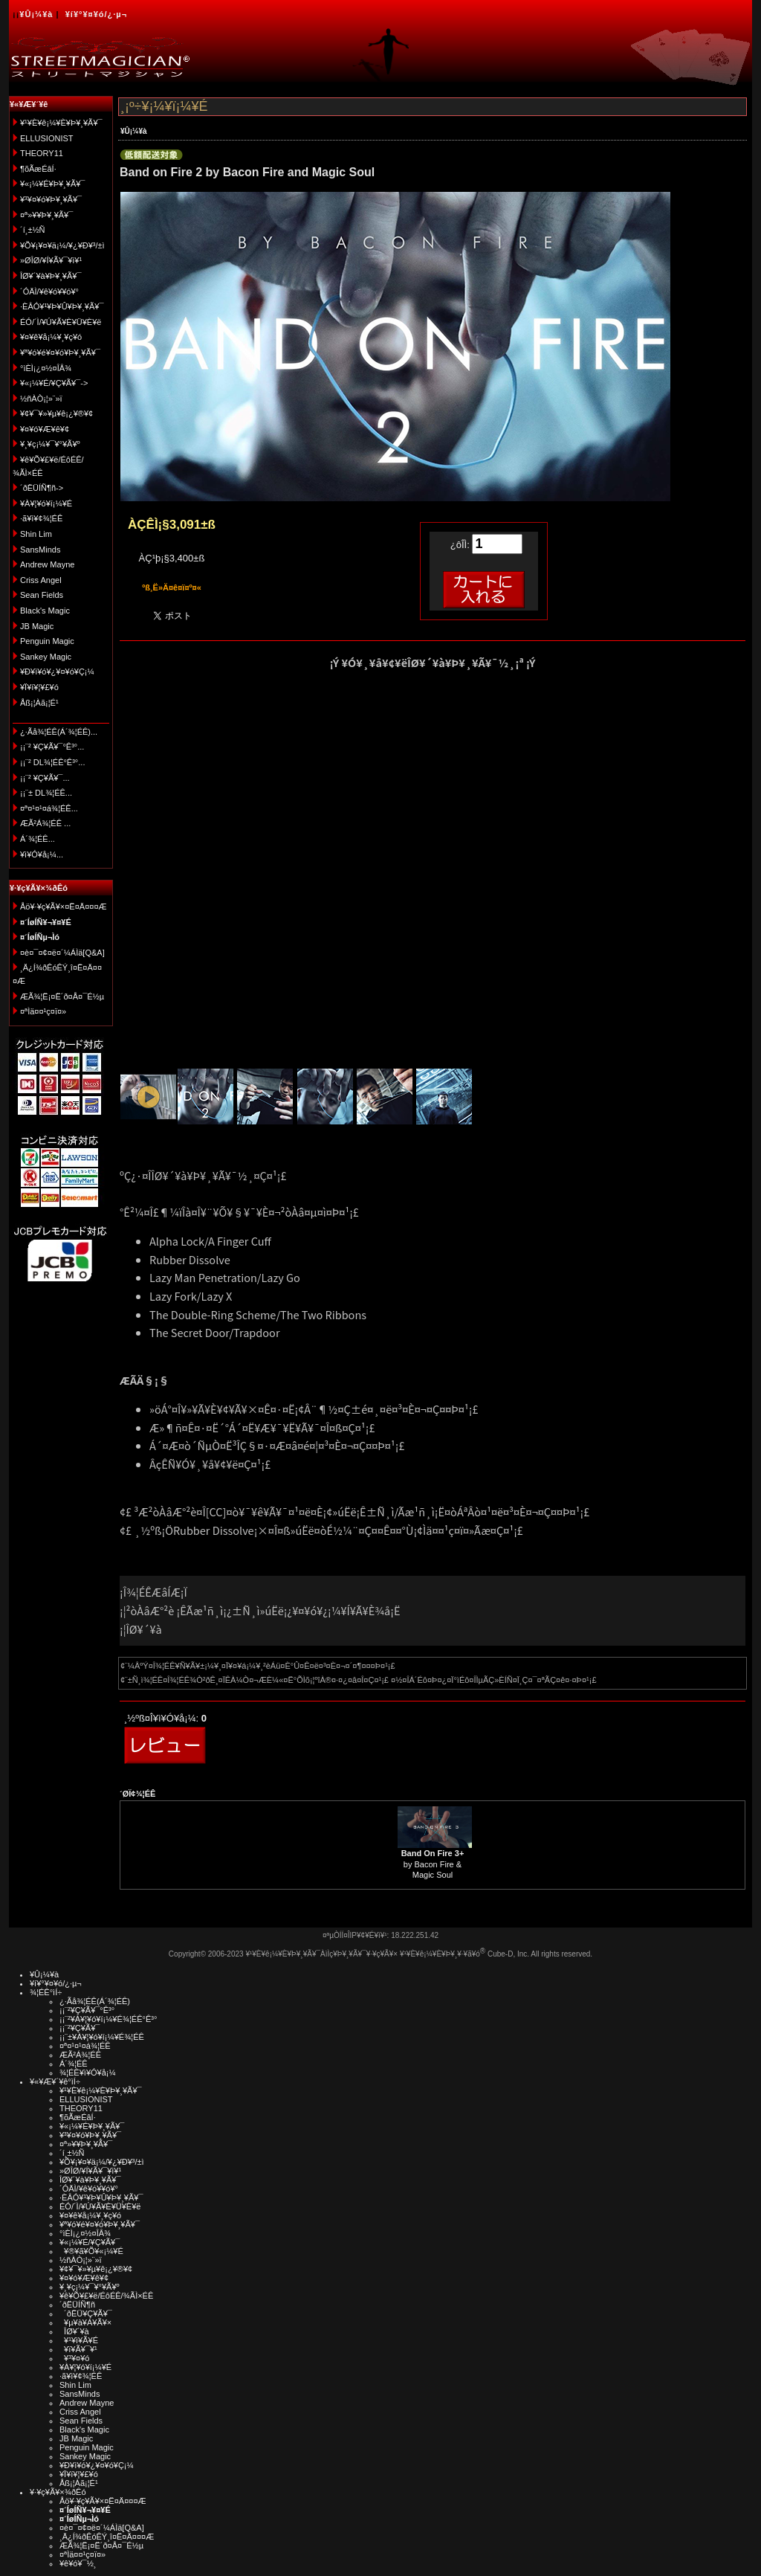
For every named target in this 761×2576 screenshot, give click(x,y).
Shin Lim (36, 533)
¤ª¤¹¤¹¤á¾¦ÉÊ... (49, 808)
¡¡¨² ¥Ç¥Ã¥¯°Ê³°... (52, 746)
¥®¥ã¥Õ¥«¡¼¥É (91, 2251)
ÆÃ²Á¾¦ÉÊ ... (45, 823)
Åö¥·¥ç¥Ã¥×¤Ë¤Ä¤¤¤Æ (63, 906)
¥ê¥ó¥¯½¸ (78, 2563)
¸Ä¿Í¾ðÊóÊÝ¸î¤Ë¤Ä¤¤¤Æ (106, 2536)
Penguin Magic (47, 641)
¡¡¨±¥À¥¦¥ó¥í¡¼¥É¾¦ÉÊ (101, 2036)
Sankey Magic (45, 656)
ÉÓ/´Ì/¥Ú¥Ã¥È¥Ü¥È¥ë (60, 322)
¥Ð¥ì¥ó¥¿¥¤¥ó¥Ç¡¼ (57, 671)
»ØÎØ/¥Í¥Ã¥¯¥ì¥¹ (51, 260)
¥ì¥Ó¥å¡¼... (41, 854)
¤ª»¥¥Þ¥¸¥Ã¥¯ (46, 214)
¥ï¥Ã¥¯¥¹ (78, 2349)
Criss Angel (41, 580)
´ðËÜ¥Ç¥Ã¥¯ (85, 2313)
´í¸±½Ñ (32, 229)
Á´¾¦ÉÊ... (37, 838)
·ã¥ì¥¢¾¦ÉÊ (41, 518)
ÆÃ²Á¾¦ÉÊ (80, 2054)
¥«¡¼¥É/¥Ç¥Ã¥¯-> (54, 383)
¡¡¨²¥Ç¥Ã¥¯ (79, 2027)
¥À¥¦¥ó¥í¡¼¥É (46, 503)
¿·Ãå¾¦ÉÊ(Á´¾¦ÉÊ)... (58, 731)
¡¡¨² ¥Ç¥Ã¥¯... (45, 777)
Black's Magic (45, 610)
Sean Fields (41, 594)
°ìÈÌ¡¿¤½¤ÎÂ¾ (45, 368)
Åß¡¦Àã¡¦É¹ (39, 702)
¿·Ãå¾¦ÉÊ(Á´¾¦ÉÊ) (94, 2001)
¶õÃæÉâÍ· (38, 168)
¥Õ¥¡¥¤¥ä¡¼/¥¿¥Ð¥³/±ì (62, 245)
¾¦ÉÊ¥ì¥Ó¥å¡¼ (87, 2072)
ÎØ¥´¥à (74, 2331)
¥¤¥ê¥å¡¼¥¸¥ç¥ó (51, 336)
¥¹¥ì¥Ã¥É (78, 2340)
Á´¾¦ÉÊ (73, 2063)
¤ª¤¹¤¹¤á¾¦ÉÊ (85, 2045)
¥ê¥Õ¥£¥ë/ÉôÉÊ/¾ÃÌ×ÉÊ (106, 2295)
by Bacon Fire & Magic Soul (432, 1864)
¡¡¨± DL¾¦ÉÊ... (46, 792)
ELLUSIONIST (47, 138)
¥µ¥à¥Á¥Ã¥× (85, 2322)
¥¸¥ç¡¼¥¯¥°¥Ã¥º (50, 443)
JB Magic (37, 626)
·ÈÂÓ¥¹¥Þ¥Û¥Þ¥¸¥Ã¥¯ (61, 306)
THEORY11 (41, 153)
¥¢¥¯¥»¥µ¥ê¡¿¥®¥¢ (56, 413)
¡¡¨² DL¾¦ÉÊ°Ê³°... (52, 762)
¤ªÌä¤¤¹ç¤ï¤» (43, 1011)
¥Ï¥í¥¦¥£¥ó (39, 687)
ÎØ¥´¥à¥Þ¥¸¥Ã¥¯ (51, 275)
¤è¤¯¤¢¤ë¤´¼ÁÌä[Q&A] (62, 952)
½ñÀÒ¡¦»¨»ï (41, 398)
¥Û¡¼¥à (36, 14)
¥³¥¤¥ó (74, 2358)
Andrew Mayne (47, 564)
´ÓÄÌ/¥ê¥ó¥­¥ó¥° (49, 291)
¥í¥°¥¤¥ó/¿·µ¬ (96, 14)
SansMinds (40, 549)
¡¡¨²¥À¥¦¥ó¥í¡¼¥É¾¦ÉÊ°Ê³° (108, 2019)
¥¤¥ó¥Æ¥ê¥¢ (44, 429)
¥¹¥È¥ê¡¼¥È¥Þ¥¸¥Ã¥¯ (61, 122)
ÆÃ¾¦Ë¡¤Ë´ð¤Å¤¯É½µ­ (62, 996)
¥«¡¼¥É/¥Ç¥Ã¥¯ (89, 2242)
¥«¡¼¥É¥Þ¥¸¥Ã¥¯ (52, 183)
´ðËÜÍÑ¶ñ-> (41, 487)
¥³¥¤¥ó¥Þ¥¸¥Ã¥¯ (51, 199)
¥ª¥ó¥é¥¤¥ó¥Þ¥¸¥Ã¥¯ (60, 352)
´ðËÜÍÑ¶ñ (77, 2304)
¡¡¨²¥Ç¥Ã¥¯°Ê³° (86, 2010)
